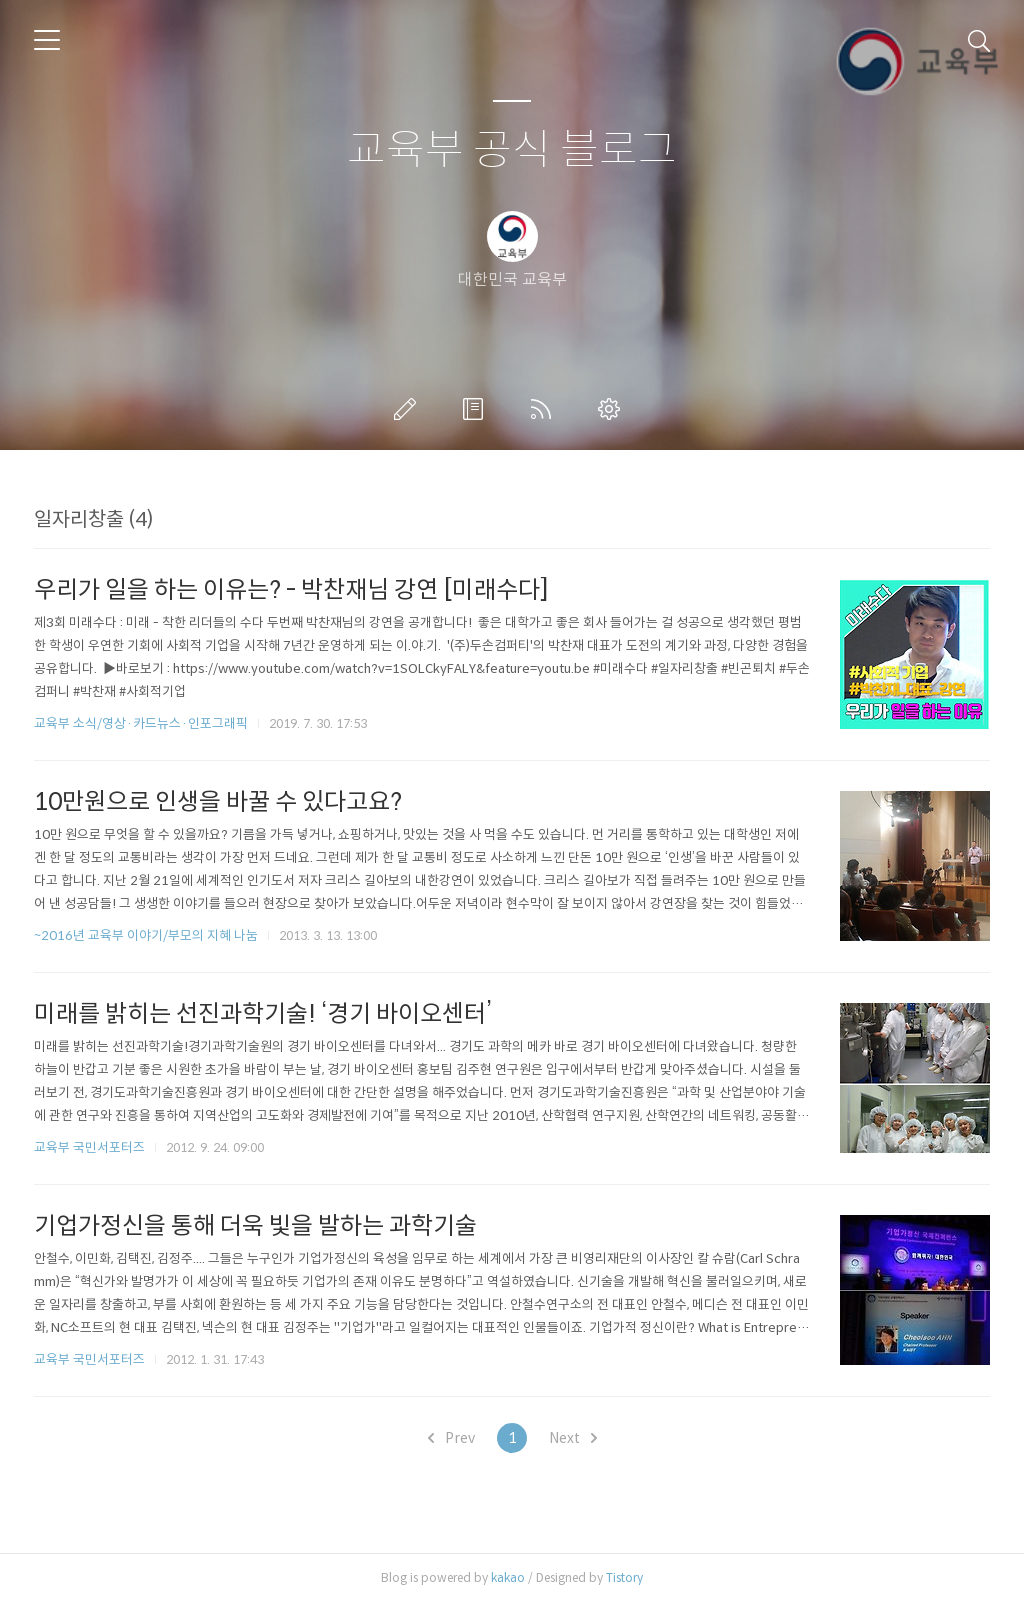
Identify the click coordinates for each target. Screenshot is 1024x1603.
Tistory (624, 1577)
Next (573, 1438)
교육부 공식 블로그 (512, 150)
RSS (545, 409)
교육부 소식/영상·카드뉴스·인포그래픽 (141, 723)
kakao (508, 1577)
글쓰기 (409, 409)
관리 (613, 409)
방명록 (477, 409)
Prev (451, 1438)
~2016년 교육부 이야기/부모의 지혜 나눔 (146, 935)
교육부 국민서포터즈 (89, 1147)
